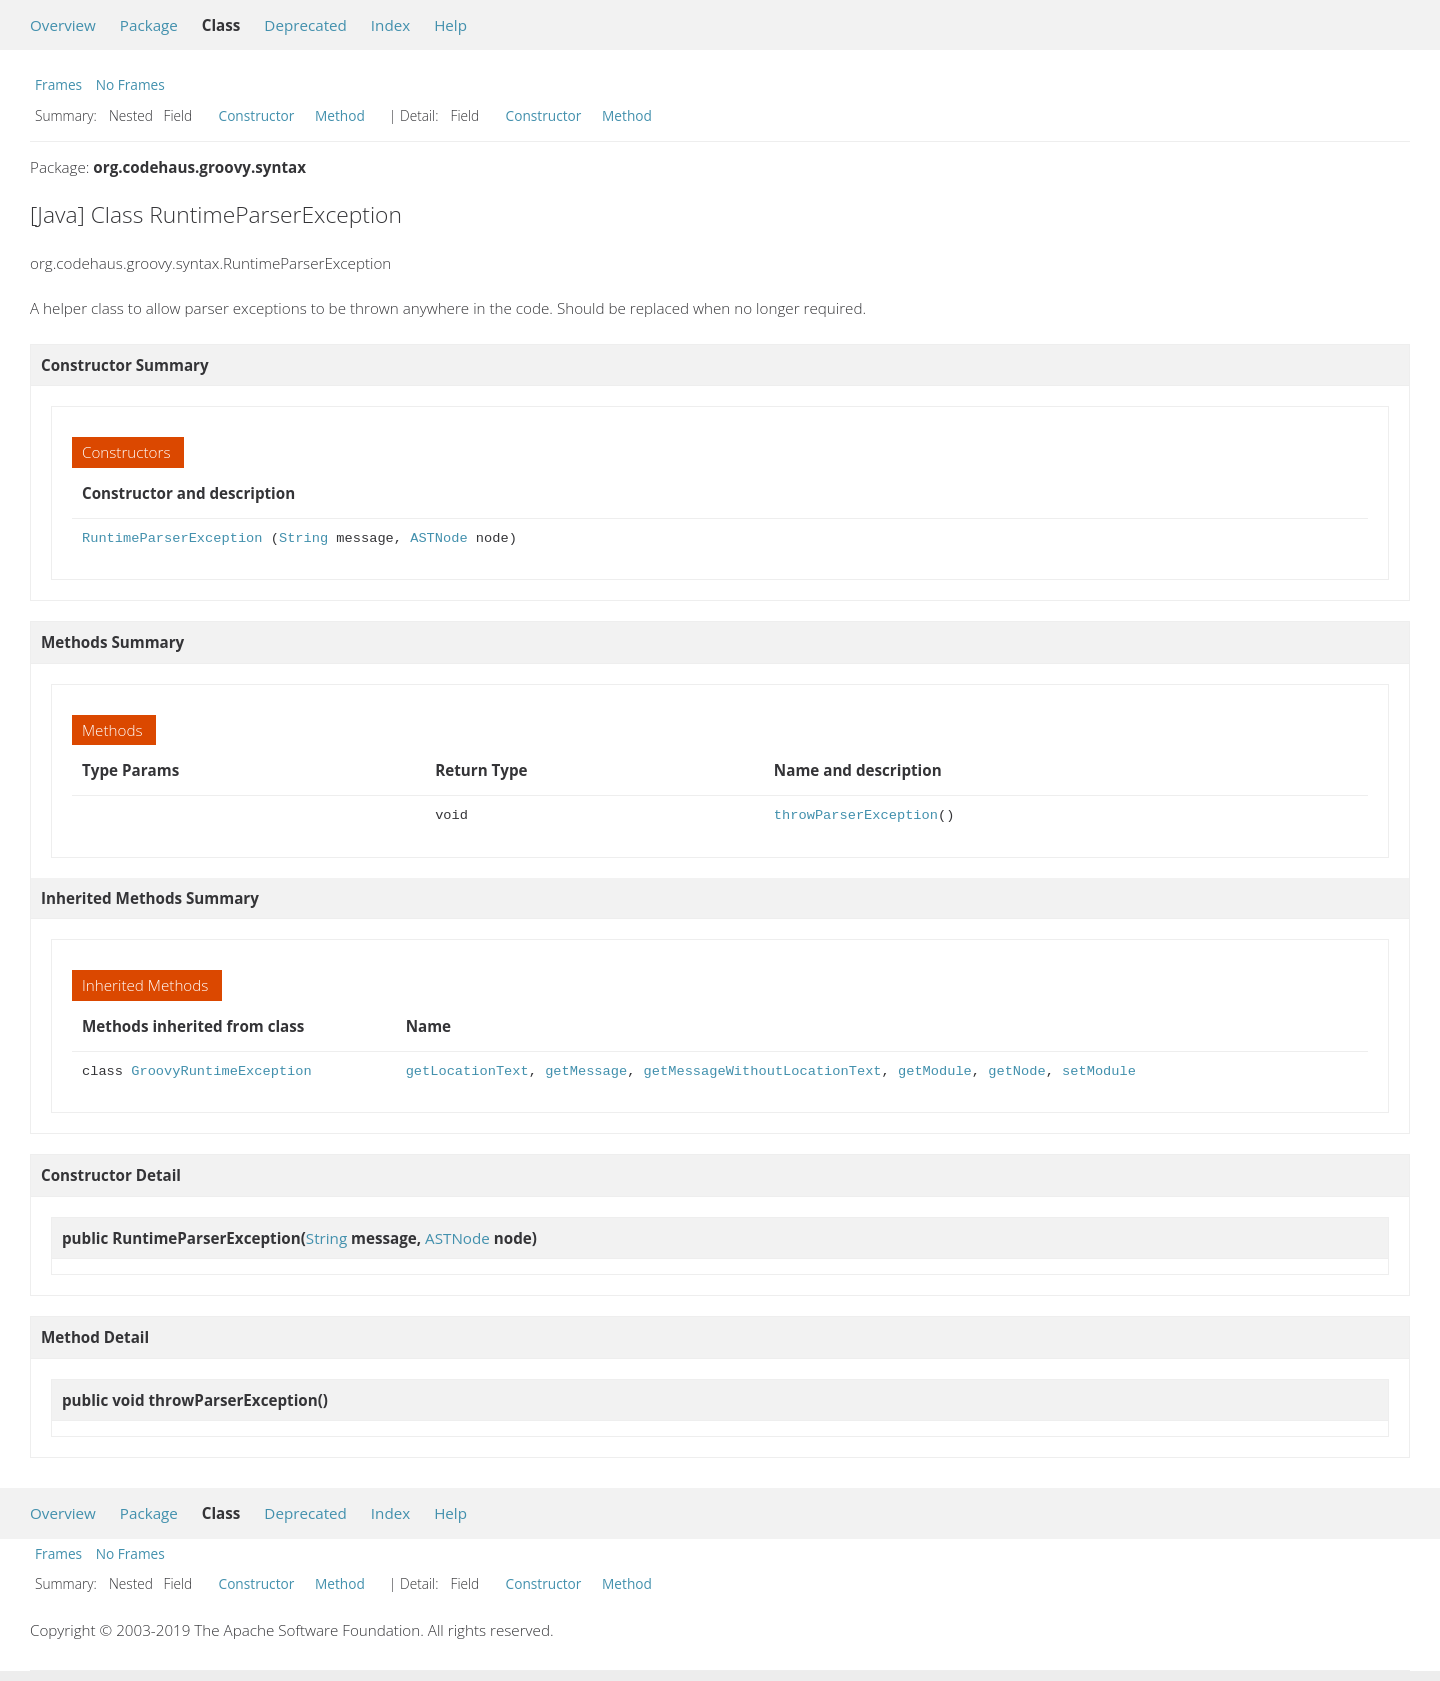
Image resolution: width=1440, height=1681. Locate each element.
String (303, 538)
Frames (58, 84)
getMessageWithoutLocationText (763, 1071)
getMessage (586, 1071)
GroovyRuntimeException (221, 1071)
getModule (935, 1071)
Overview (63, 25)
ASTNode (438, 538)
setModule (1099, 1071)
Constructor (257, 115)
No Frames (130, 84)
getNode (1016, 1071)
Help (450, 25)
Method (340, 115)
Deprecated (305, 25)
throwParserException (856, 815)
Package (149, 25)
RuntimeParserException (172, 538)
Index (390, 25)
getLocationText (467, 1071)
